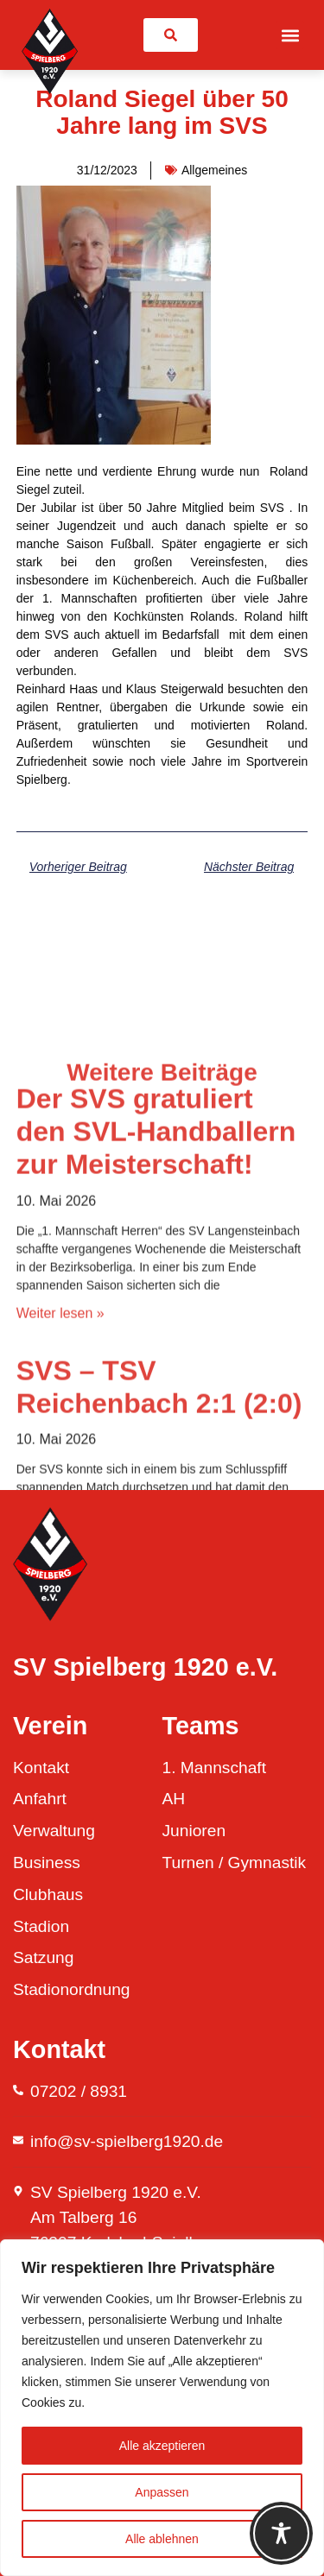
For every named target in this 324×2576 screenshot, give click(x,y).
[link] (170, 35)
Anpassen (161, 2492)
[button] (290, 35)
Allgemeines (214, 170)
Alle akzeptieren (162, 2446)
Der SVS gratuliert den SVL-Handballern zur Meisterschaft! (156, 1383)
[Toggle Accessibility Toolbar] (281, 2533)
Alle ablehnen (162, 2539)
